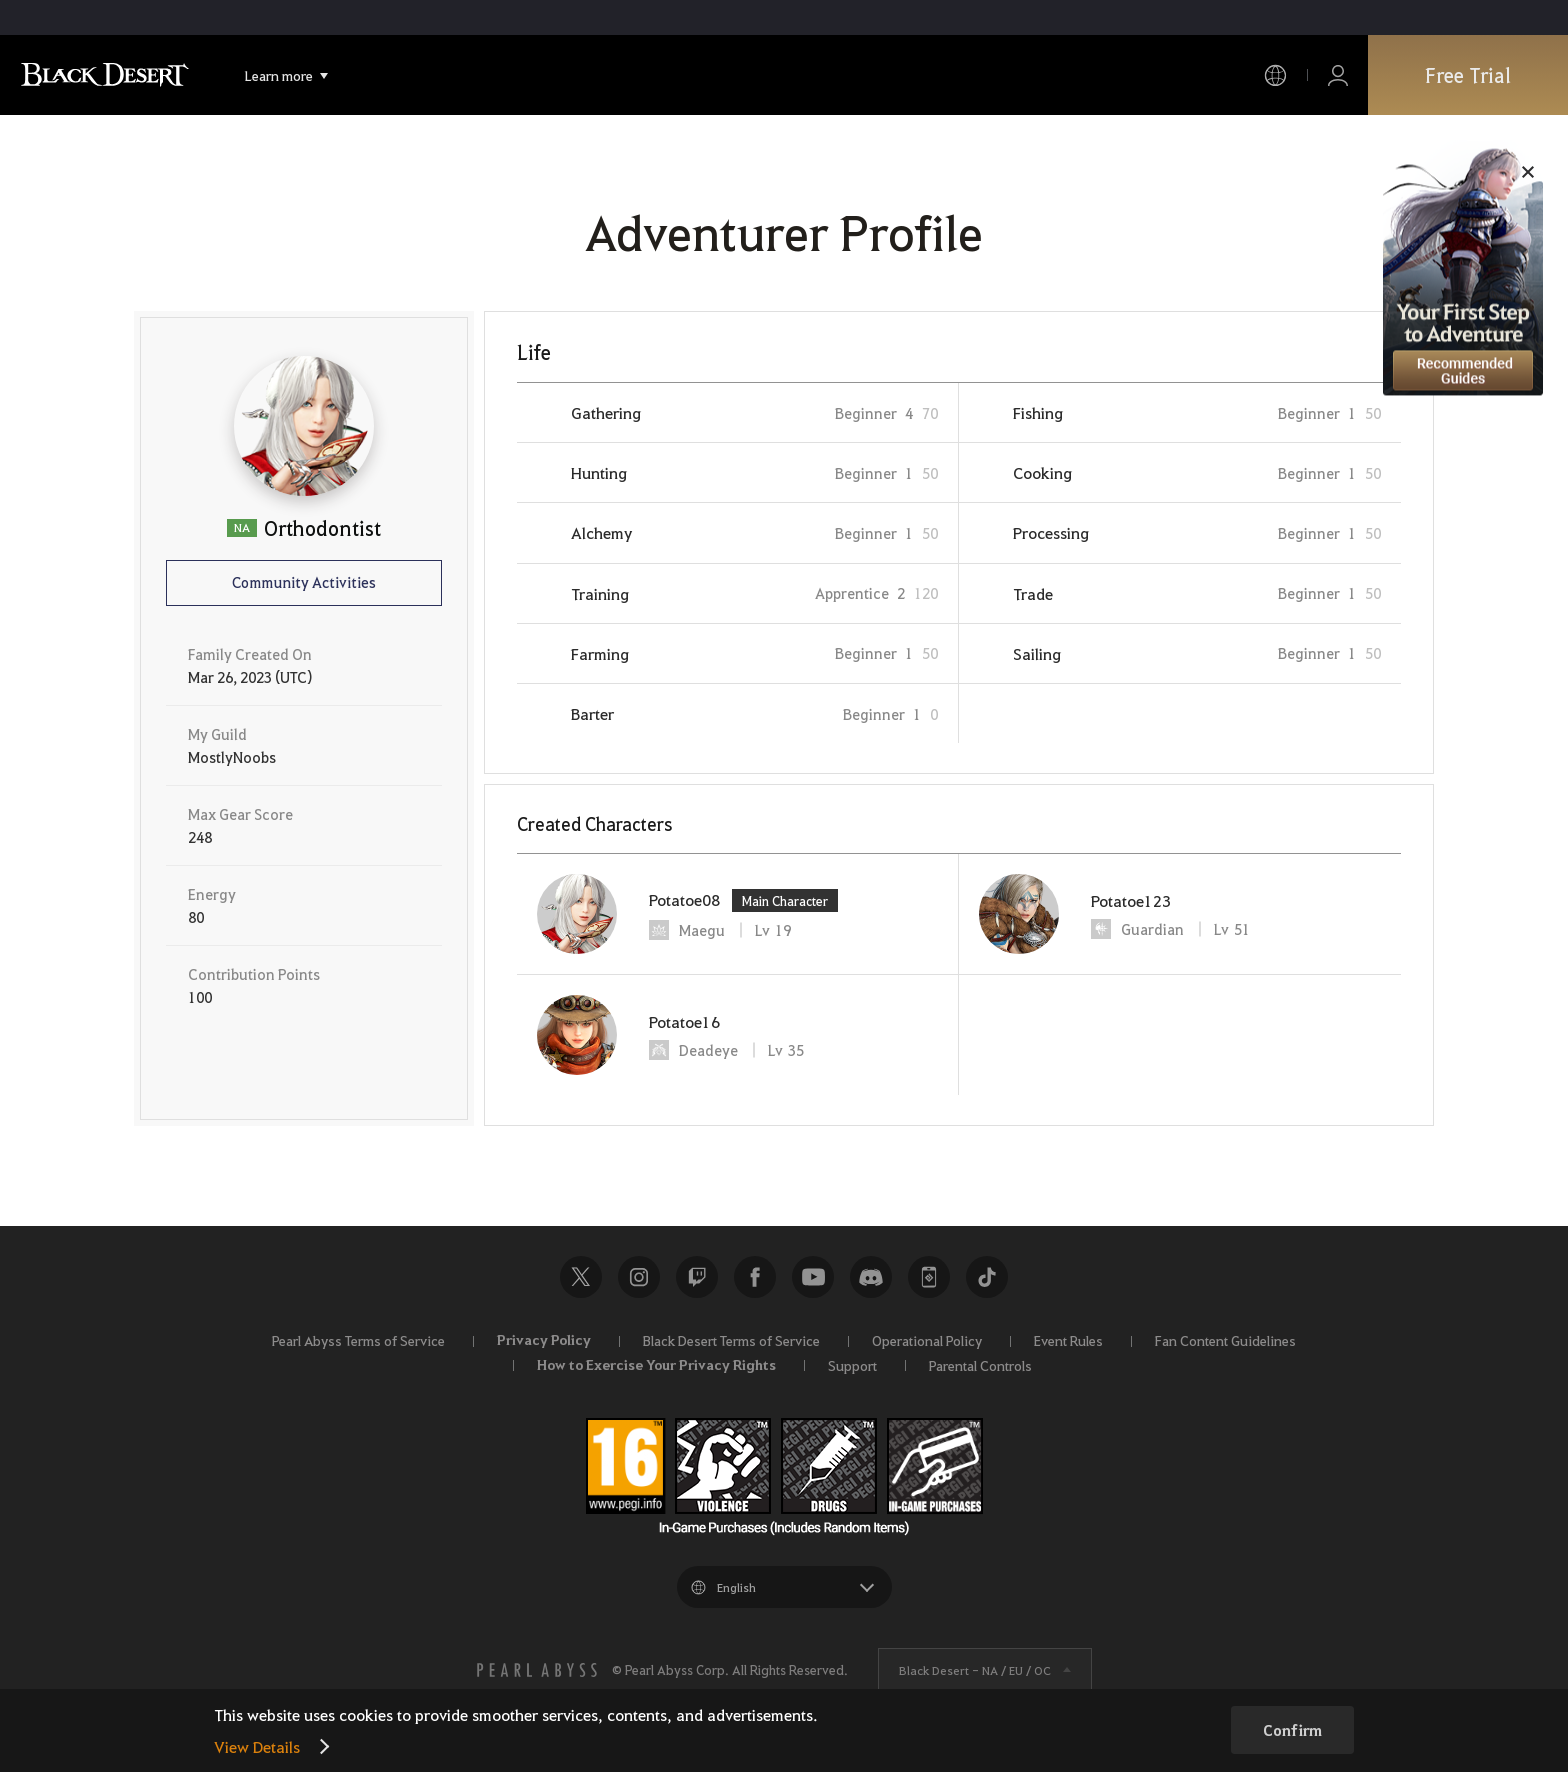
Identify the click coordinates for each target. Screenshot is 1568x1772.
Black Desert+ (929, 1277)
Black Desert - (975, 1670)
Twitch (697, 1277)
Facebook (755, 1277)
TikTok (987, 1277)
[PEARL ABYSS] (537, 1670)
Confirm (1292, 1730)
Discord (871, 1277)
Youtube (813, 1277)
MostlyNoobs (232, 757)
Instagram (639, 1277)
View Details (257, 1746)
